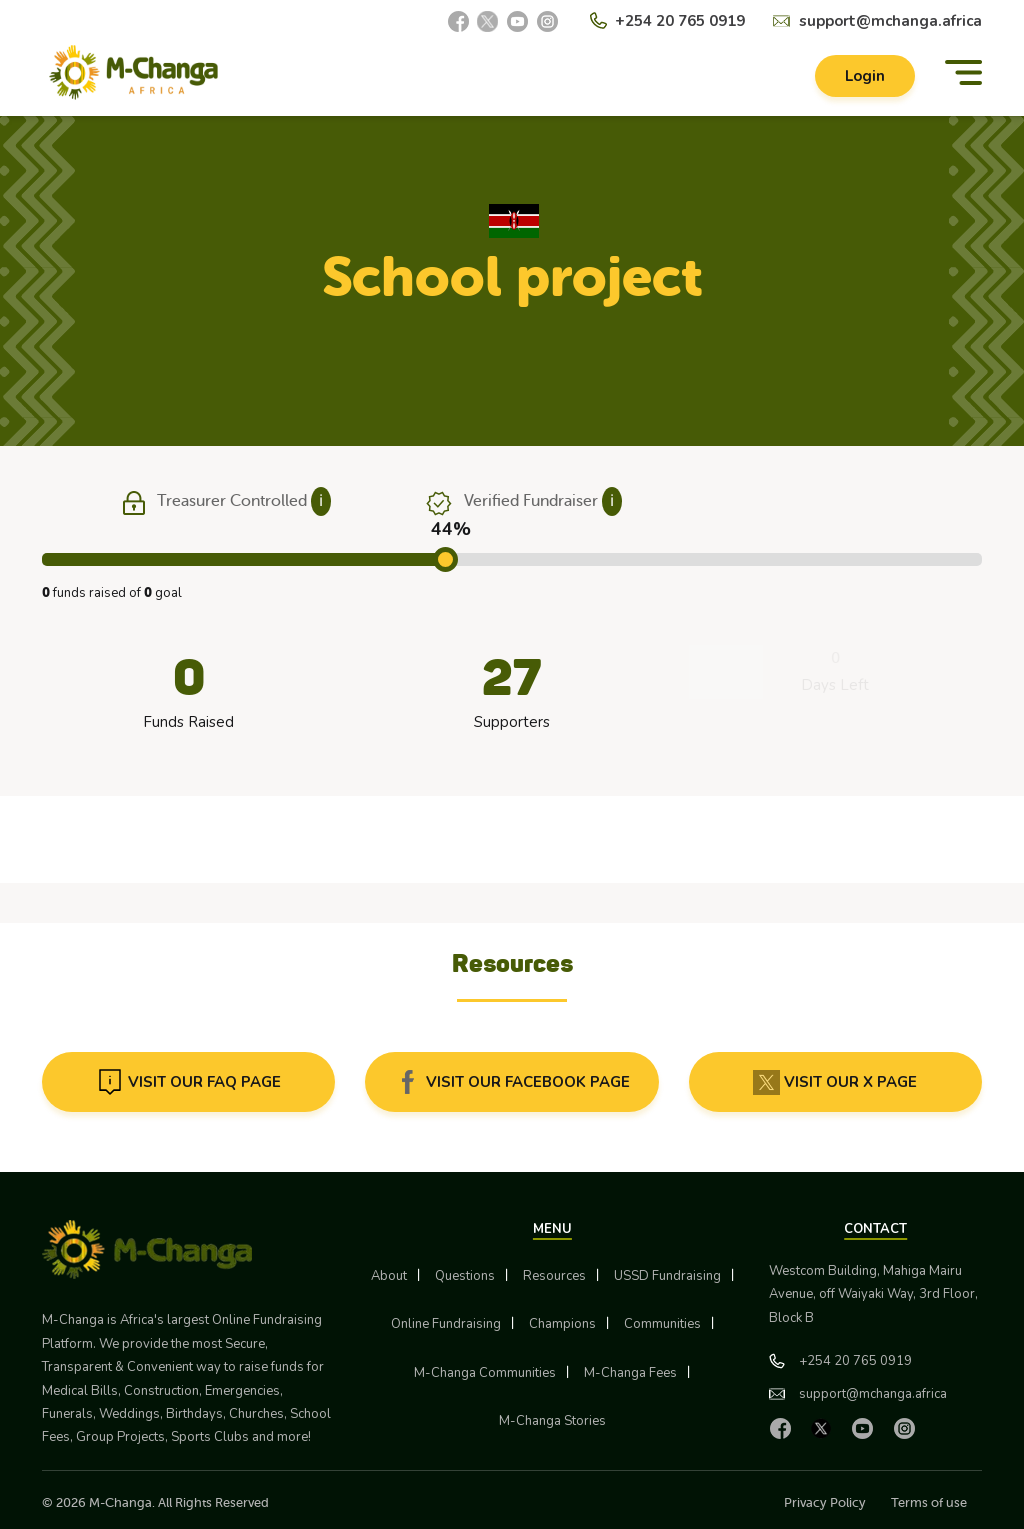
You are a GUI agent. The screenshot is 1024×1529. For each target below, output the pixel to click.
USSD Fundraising (667, 1276)
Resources (554, 1276)
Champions (562, 1324)
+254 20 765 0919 (680, 21)
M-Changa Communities (485, 1373)
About (389, 1276)
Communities (662, 1324)
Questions (465, 1276)
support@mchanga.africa (890, 21)
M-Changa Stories (552, 1421)
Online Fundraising (446, 1324)
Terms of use (929, 1502)
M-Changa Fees (630, 1373)
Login (865, 76)
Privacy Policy (825, 1502)
